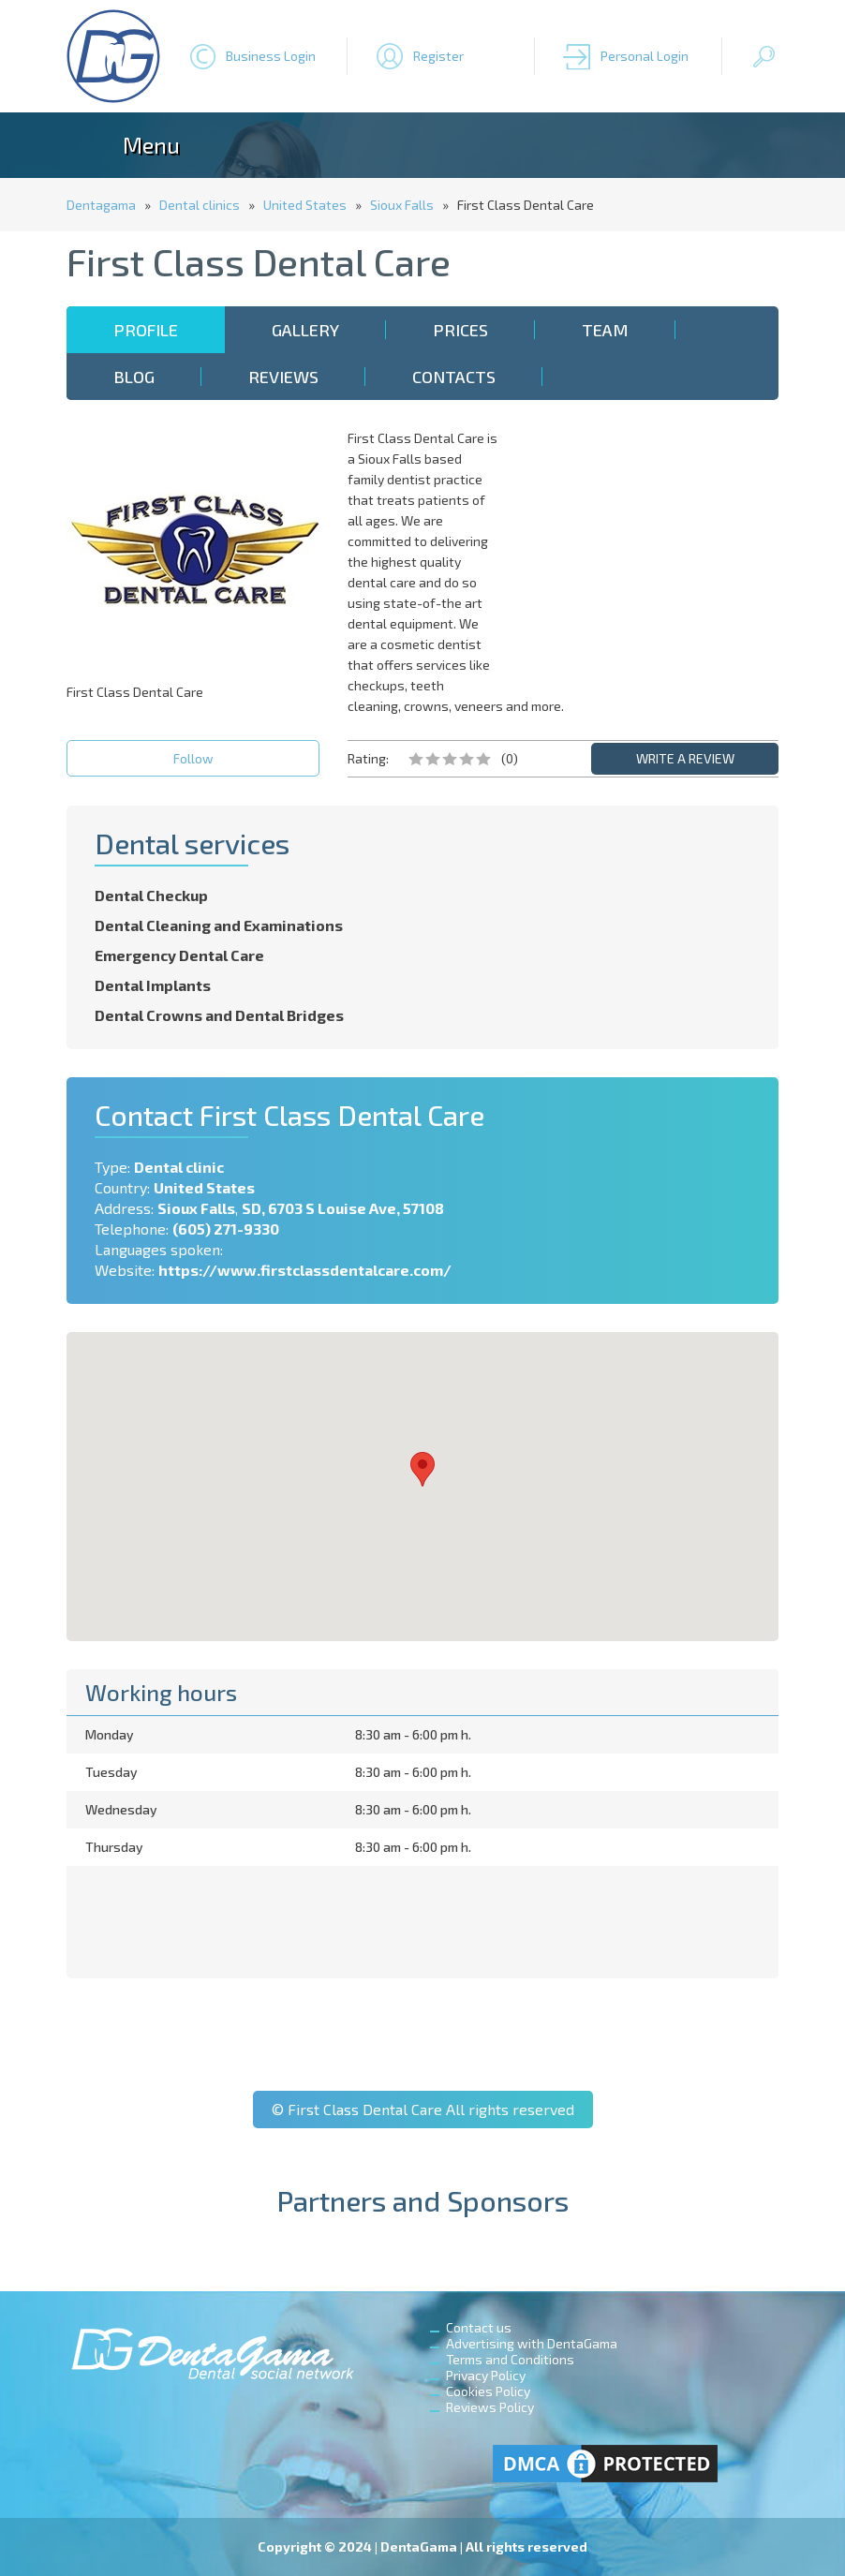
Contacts (454, 376)
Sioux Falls (402, 205)
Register (438, 56)
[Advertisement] (652, 545)
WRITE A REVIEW (685, 758)
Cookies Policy (488, 2391)
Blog (134, 376)
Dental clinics (199, 205)
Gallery (305, 329)
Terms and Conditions (510, 2359)
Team (605, 329)
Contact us (478, 2327)
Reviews (283, 376)
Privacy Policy (486, 2375)
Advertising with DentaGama (531, 2343)
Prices (460, 329)
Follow (193, 758)
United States (305, 205)
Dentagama (101, 205)
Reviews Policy (490, 2407)
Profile (145, 329)
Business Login (271, 56)
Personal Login (644, 56)
